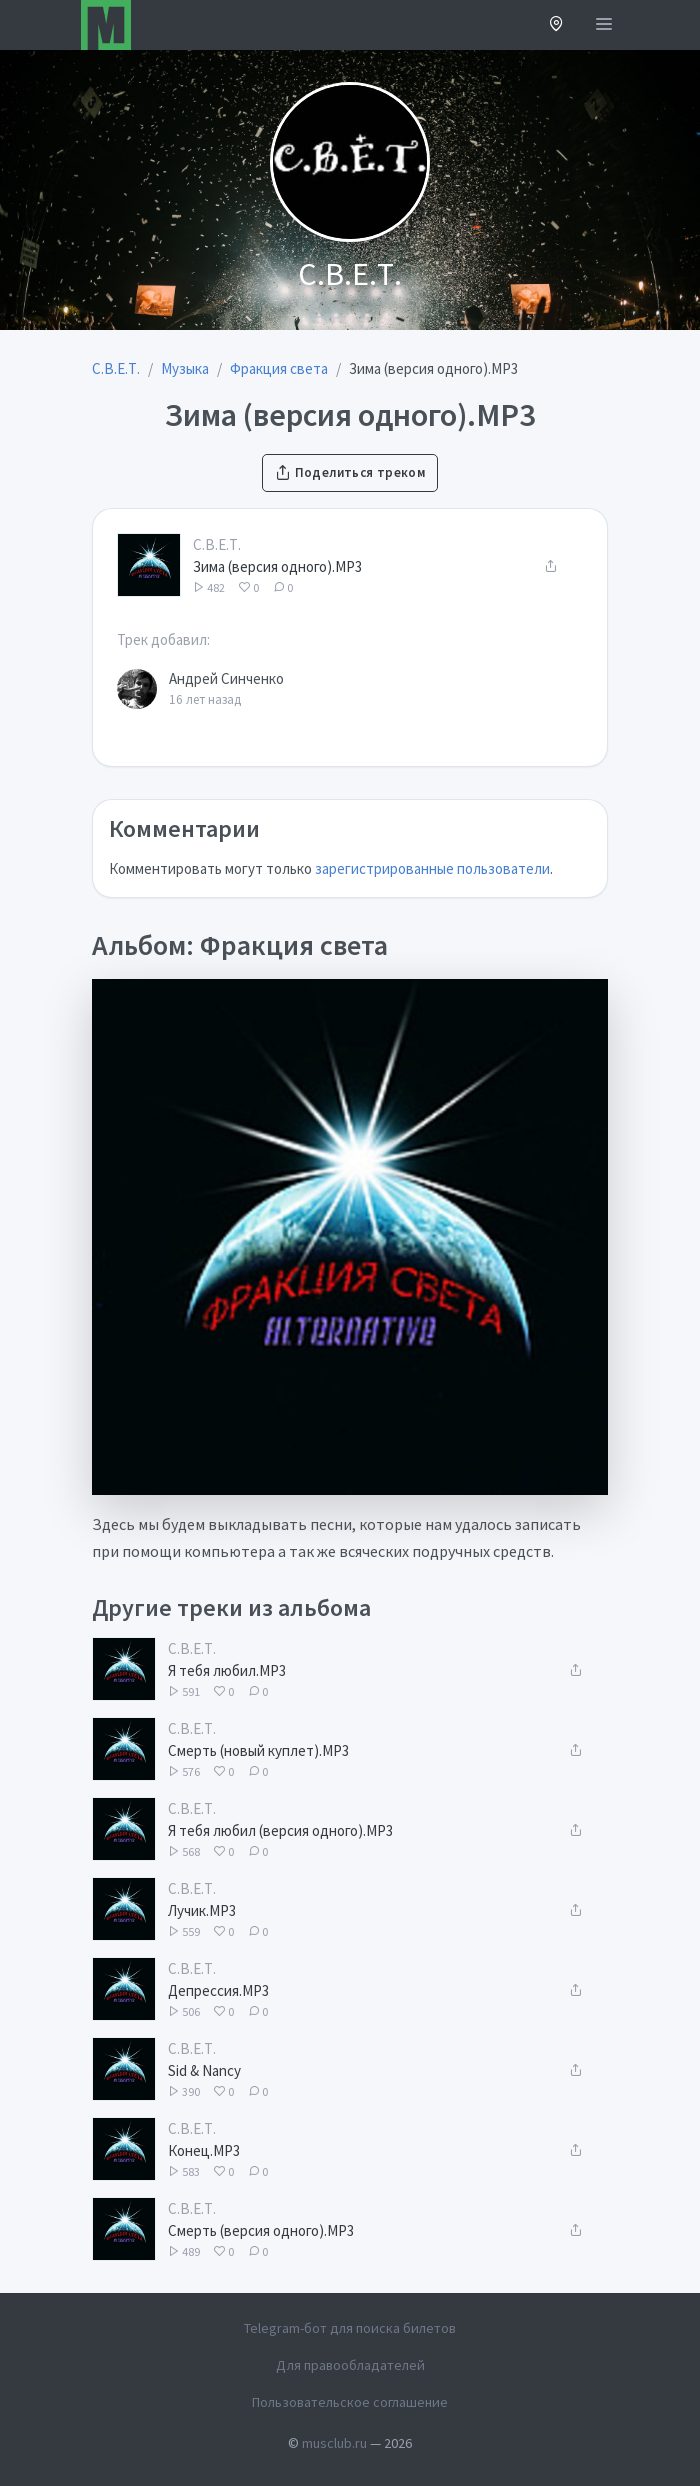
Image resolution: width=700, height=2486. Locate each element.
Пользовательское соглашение (350, 2402)
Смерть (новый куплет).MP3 (258, 1750)
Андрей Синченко (226, 678)
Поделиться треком (350, 472)
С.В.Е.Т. (217, 544)
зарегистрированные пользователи (432, 868)
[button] (556, 25)
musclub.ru (334, 2443)
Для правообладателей (350, 2365)
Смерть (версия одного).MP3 (261, 2230)
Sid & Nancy (204, 2070)
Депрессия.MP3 (218, 1990)
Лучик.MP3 (202, 1910)
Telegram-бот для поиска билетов (350, 2328)
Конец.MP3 (204, 2150)
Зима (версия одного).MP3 (277, 566)
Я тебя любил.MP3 (227, 1670)
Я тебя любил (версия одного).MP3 (280, 1830)
